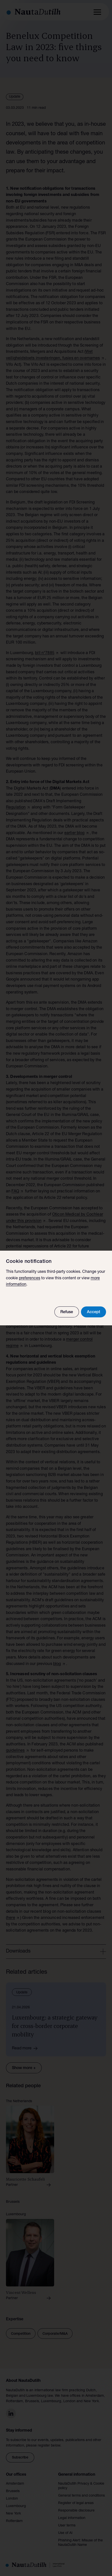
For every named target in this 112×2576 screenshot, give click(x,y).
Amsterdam (15, 2484)
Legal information (71, 2518)
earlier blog (74, 833)
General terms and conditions (81, 2496)
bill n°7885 (44, 653)
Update (14, 97)
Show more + (24, 2068)
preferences (29, 1279)
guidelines (15, 1751)
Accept (93, 1312)
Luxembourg (16, 2506)
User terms (66, 2525)
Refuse (66, 1312)
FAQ (15, 1192)
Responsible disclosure (76, 2511)
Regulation (16, 808)
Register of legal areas (76, 2503)
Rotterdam (14, 2521)
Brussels (13, 2491)
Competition (21, 2334)
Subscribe (20, 2457)
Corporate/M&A (55, 2334)
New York (13, 2513)
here (11, 1918)
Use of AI (65, 2533)
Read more (26, 2048)
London (12, 2499)
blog (57, 1664)
